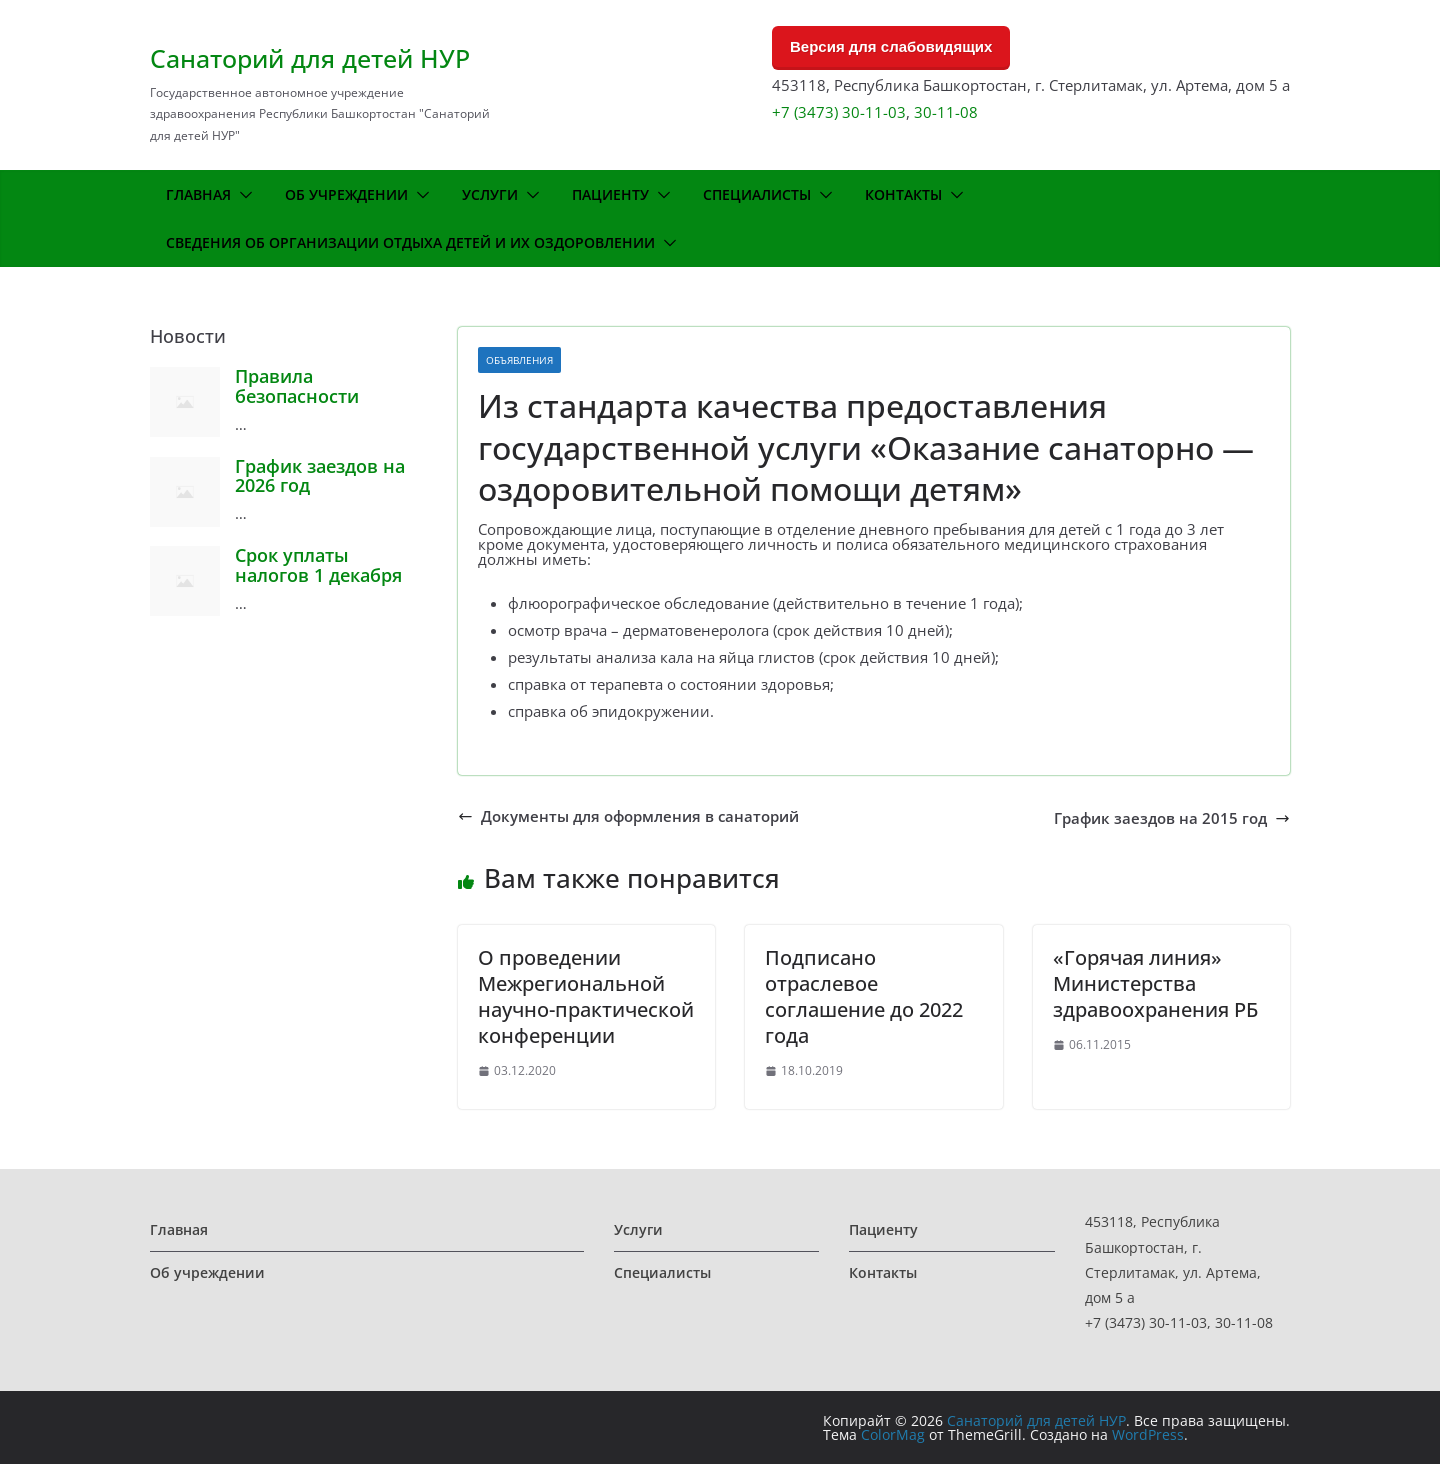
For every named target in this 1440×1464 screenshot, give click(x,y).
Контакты (903, 194)
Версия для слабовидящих (891, 46)
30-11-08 (946, 112)
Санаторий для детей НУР (310, 58)
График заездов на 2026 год (320, 476)
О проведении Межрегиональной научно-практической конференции (586, 996)
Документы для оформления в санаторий (628, 816)
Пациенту (610, 194)
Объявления (519, 360)
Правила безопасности (297, 386)
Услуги (490, 194)
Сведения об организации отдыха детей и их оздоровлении (410, 242)
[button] (242, 195)
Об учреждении (346, 194)
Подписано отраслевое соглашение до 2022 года (864, 996)
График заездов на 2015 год (1172, 818)
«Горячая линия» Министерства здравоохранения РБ (1155, 983)
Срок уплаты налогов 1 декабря (318, 565)
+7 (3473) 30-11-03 (839, 112)
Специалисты (757, 194)
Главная (198, 194)
